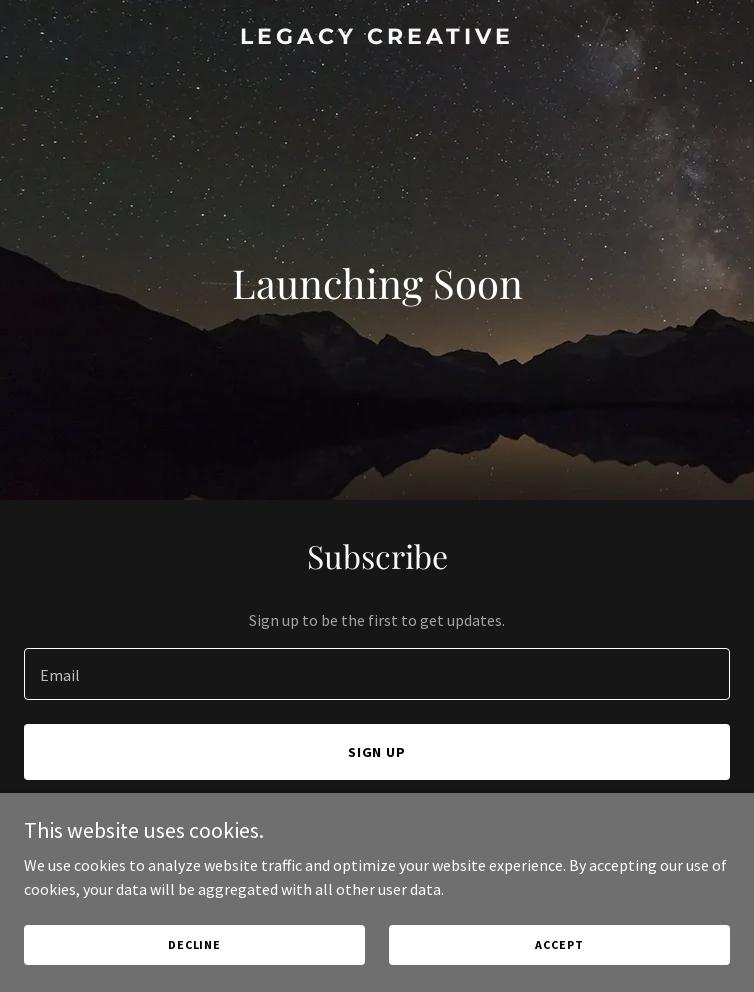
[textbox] (377, 674)
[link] (377, 38)
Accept (559, 944)
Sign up (377, 752)
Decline (194, 944)
